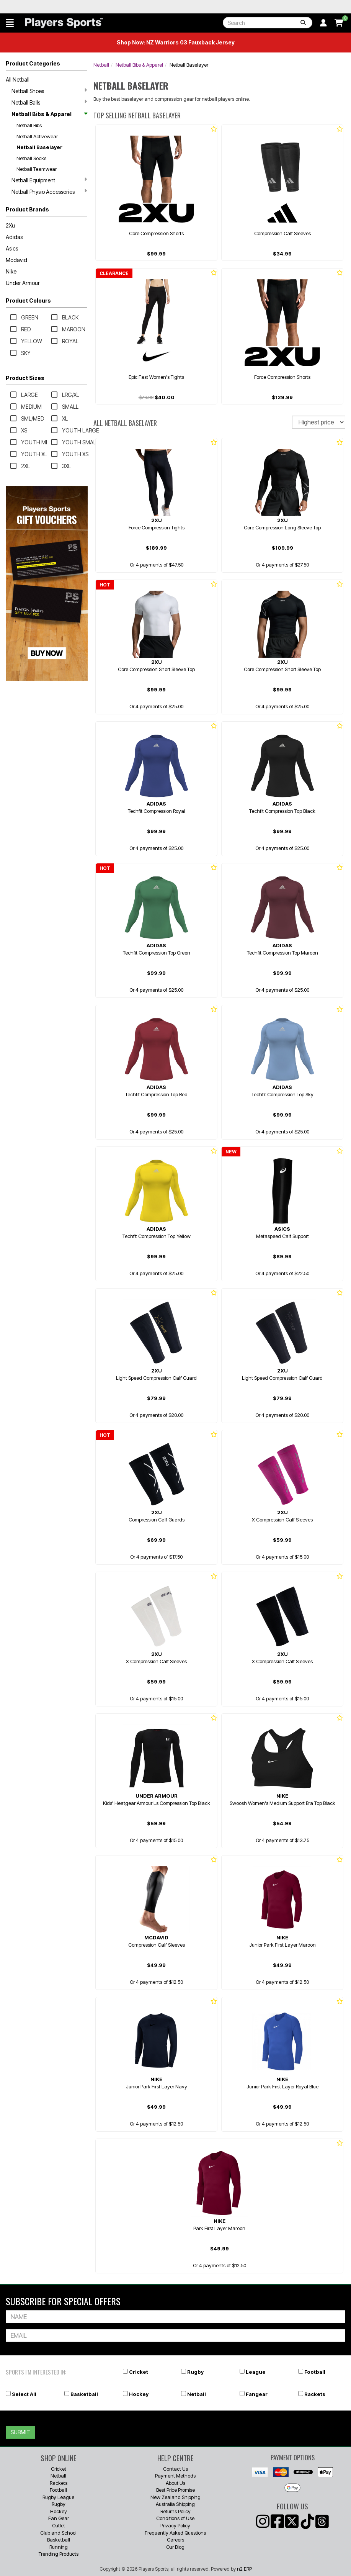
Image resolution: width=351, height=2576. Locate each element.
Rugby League (58, 2497)
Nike (11, 271)
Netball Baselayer (39, 147)
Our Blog (175, 2547)
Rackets (314, 2394)
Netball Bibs (29, 125)
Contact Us (175, 2469)
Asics (12, 248)
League (256, 2372)
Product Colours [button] (28, 300)
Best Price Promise (175, 2490)
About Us (175, 2483)
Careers (175, 2540)
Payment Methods (175, 2476)
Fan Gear (58, 2518)
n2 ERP (244, 2569)
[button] (10, 23)
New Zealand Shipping (175, 2497)
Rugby (195, 2372)
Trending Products (58, 2554)
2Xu (10, 225)
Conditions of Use (175, 2518)
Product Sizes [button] (25, 378)
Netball (101, 65)
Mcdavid (16, 260)
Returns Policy (175, 2511)
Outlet (58, 2525)
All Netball (17, 79)
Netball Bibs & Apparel (49, 114)
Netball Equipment (49, 180)
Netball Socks (31, 158)
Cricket (138, 2372)
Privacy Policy (175, 2525)
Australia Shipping (175, 2504)
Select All (24, 2394)
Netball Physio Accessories (49, 191)
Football (314, 2372)
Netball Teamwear (36, 169)
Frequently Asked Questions (175, 2533)
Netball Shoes (49, 90)
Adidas (14, 237)
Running (58, 2547)
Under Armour (23, 283)
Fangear (257, 2394)
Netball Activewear (37, 136)
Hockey (139, 2394)
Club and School (58, 2533)
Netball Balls (49, 102)
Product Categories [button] (33, 63)
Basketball (84, 2394)
